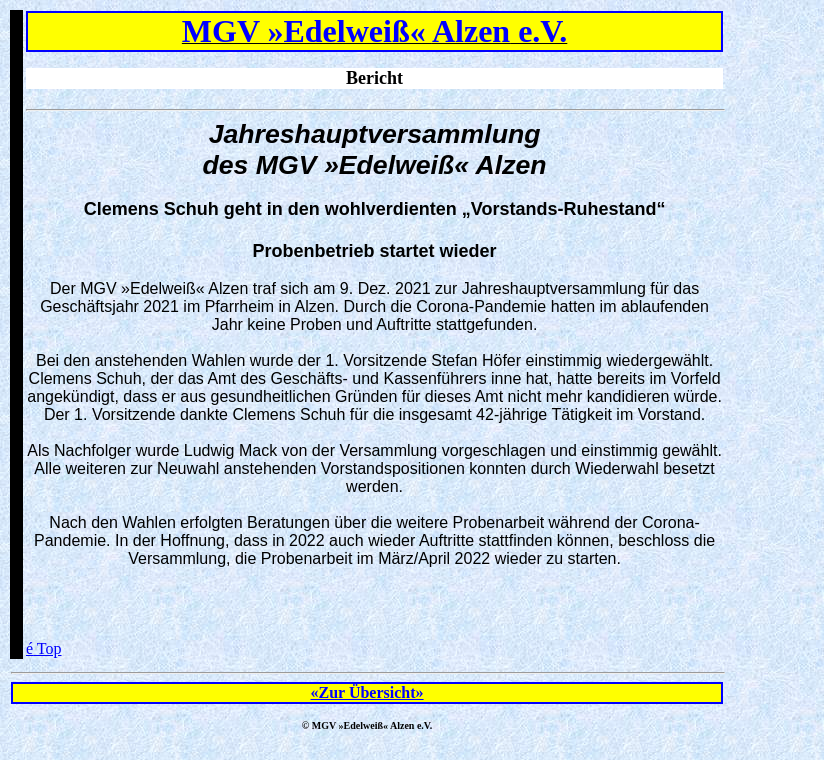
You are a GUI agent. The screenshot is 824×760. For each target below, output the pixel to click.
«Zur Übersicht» (367, 692)
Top (43, 648)
